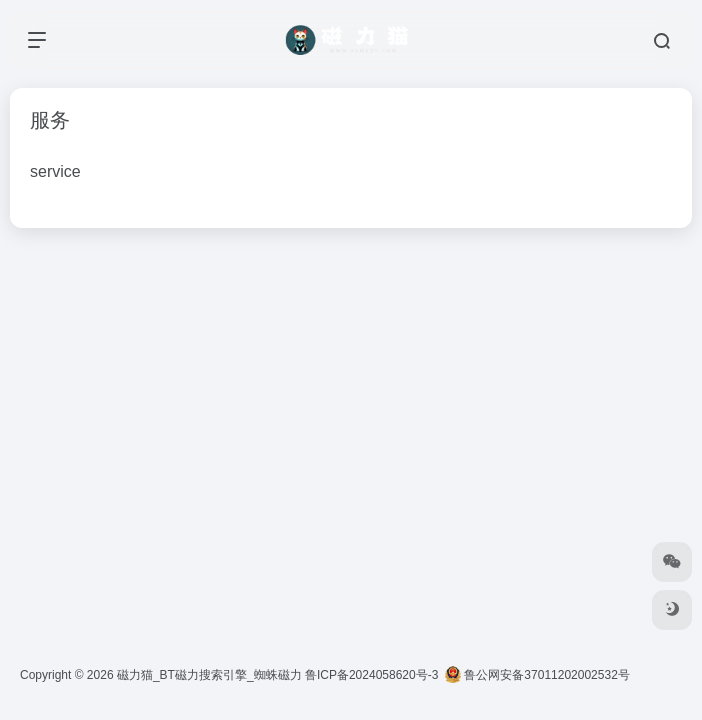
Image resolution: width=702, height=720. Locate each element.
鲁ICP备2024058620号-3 (371, 675)
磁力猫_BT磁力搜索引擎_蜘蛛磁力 (209, 675)
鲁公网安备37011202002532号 (537, 675)
